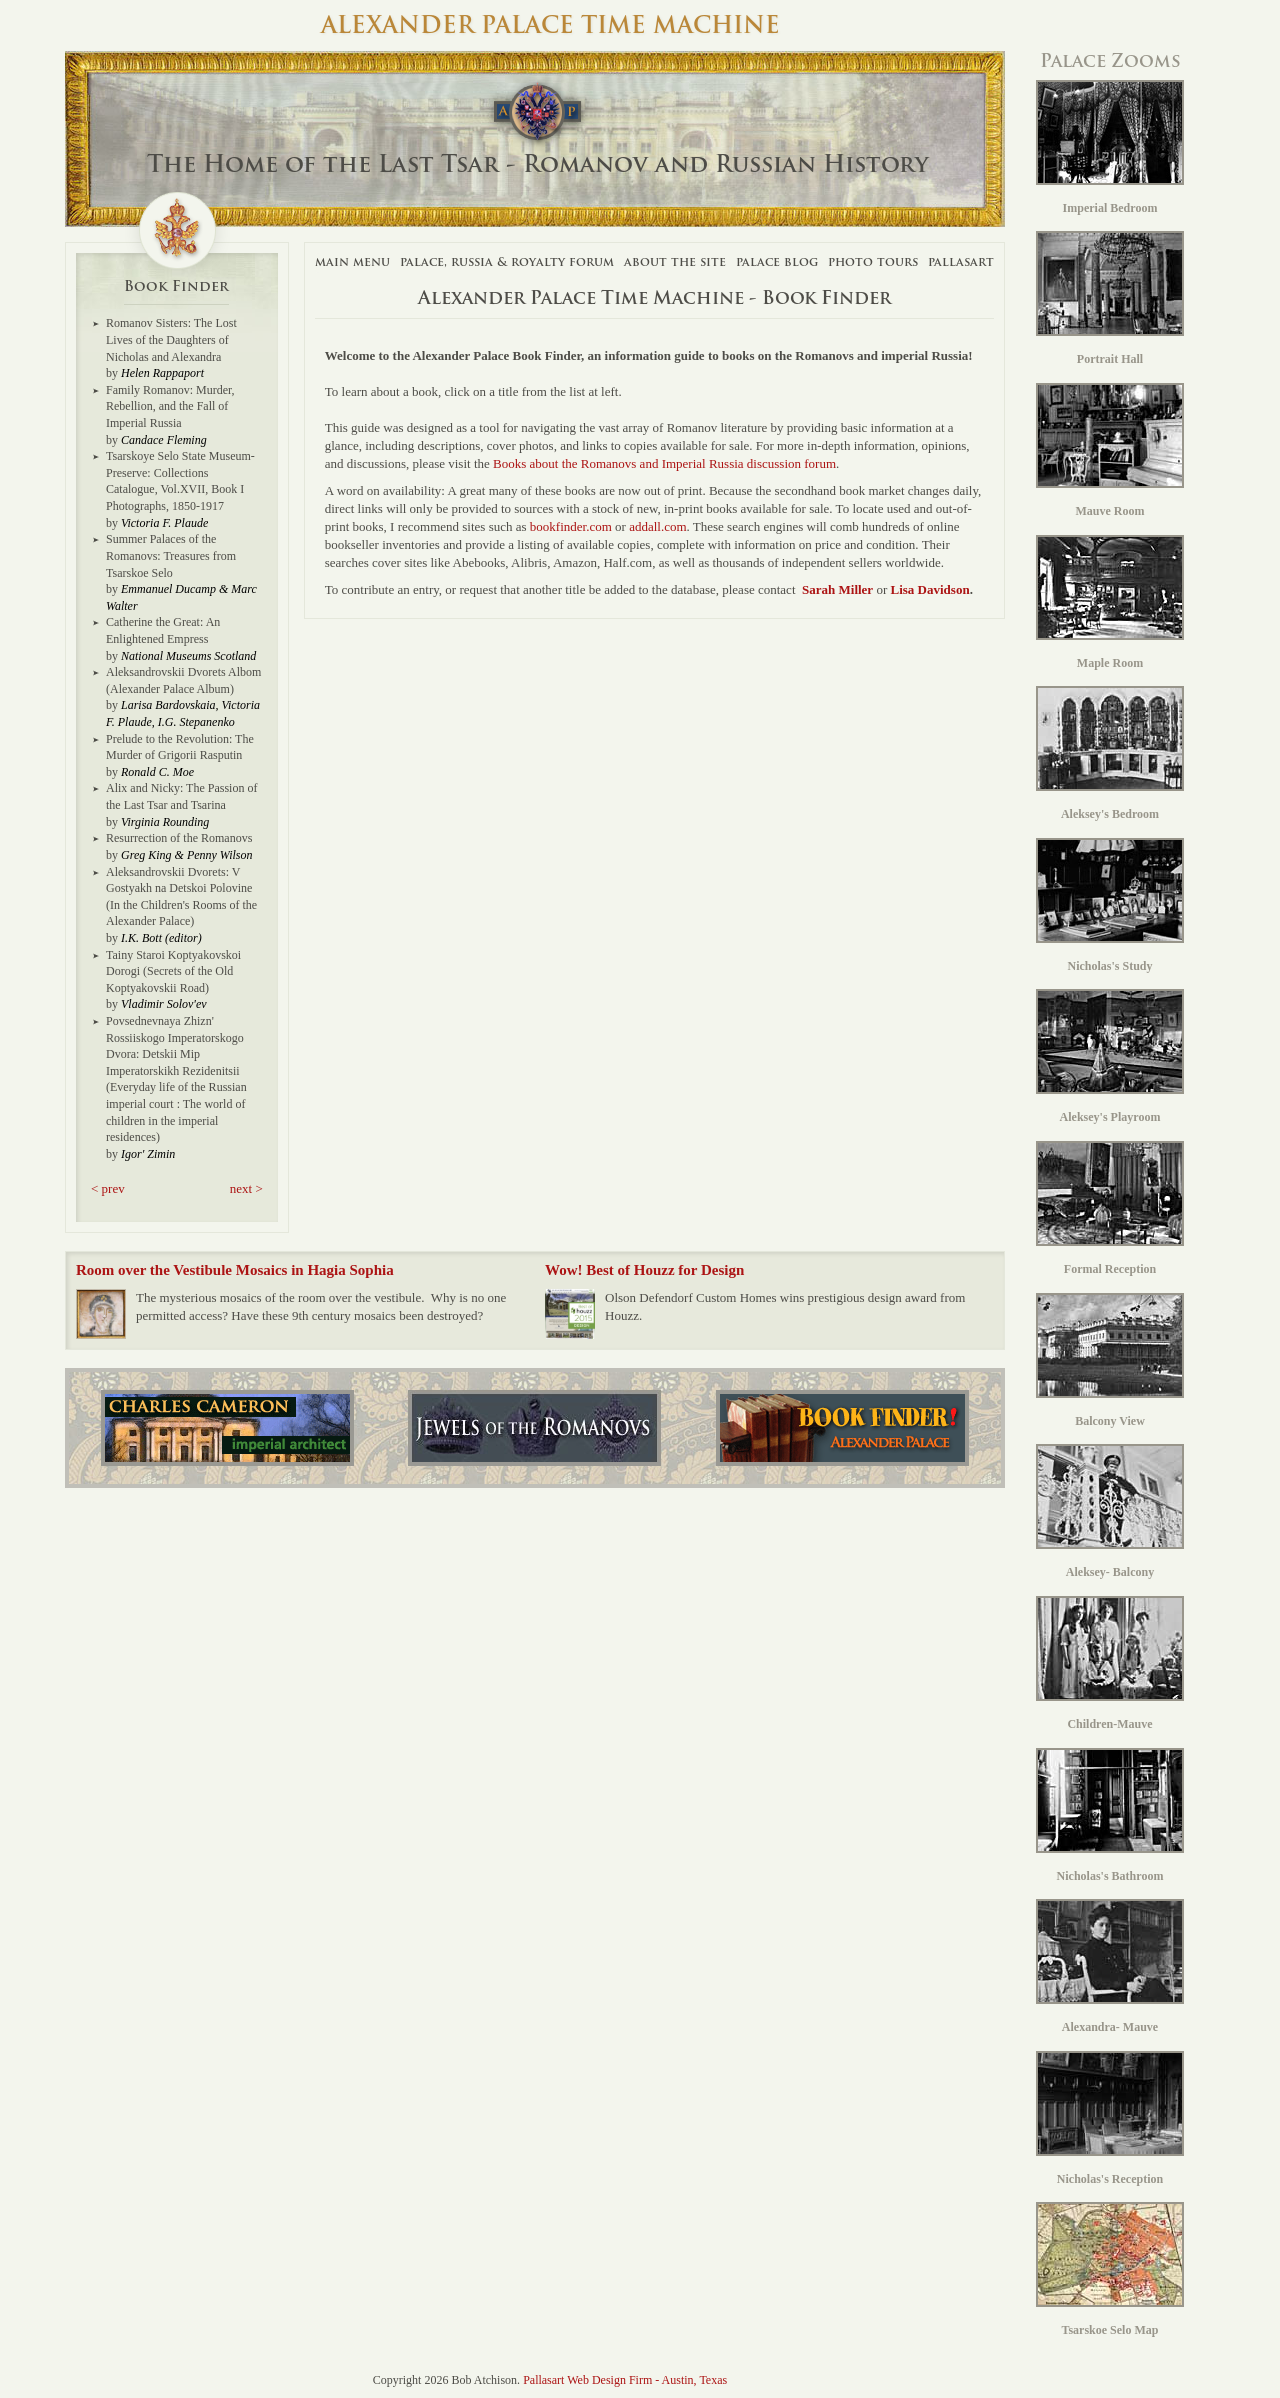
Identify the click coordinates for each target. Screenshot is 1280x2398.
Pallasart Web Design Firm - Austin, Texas (625, 2380)
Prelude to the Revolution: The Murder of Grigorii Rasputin (180, 747)
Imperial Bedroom (1110, 147)
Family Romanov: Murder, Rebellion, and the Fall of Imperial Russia (170, 406)
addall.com (657, 526)
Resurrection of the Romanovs (179, 838)
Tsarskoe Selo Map (1110, 2269)
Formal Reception (1110, 1208)
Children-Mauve (1110, 1663)
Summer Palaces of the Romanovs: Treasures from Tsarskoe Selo (171, 555)
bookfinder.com (571, 526)
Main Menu (352, 261)
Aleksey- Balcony (1110, 1511)
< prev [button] (108, 1188)
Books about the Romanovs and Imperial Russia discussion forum (664, 463)
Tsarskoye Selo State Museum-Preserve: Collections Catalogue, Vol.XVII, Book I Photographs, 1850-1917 (180, 481)
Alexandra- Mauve (1110, 1966)
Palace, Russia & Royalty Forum (507, 261)
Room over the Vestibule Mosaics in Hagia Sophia (235, 1270)
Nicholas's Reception (1110, 2118)
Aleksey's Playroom (1110, 1056)
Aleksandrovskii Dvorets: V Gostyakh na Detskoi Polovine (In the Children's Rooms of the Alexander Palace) (181, 897)
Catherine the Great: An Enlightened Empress (163, 630)
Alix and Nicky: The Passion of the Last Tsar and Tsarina (181, 796)
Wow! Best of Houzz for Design (644, 1270)
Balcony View (1110, 1360)
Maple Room (1110, 602)
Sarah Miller (837, 589)
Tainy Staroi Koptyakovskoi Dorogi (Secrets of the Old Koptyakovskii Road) (173, 971)
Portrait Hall (1110, 298)
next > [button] (246, 1188)
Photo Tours (873, 261)
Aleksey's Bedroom (1110, 753)
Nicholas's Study (1110, 905)
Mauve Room (1110, 450)
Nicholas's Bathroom (1110, 1815)
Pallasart (961, 261)
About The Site (675, 261)
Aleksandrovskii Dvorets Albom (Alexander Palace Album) (183, 680)
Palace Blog (777, 261)
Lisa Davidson (930, 589)
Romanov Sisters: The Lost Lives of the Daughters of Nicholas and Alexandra (171, 339)
